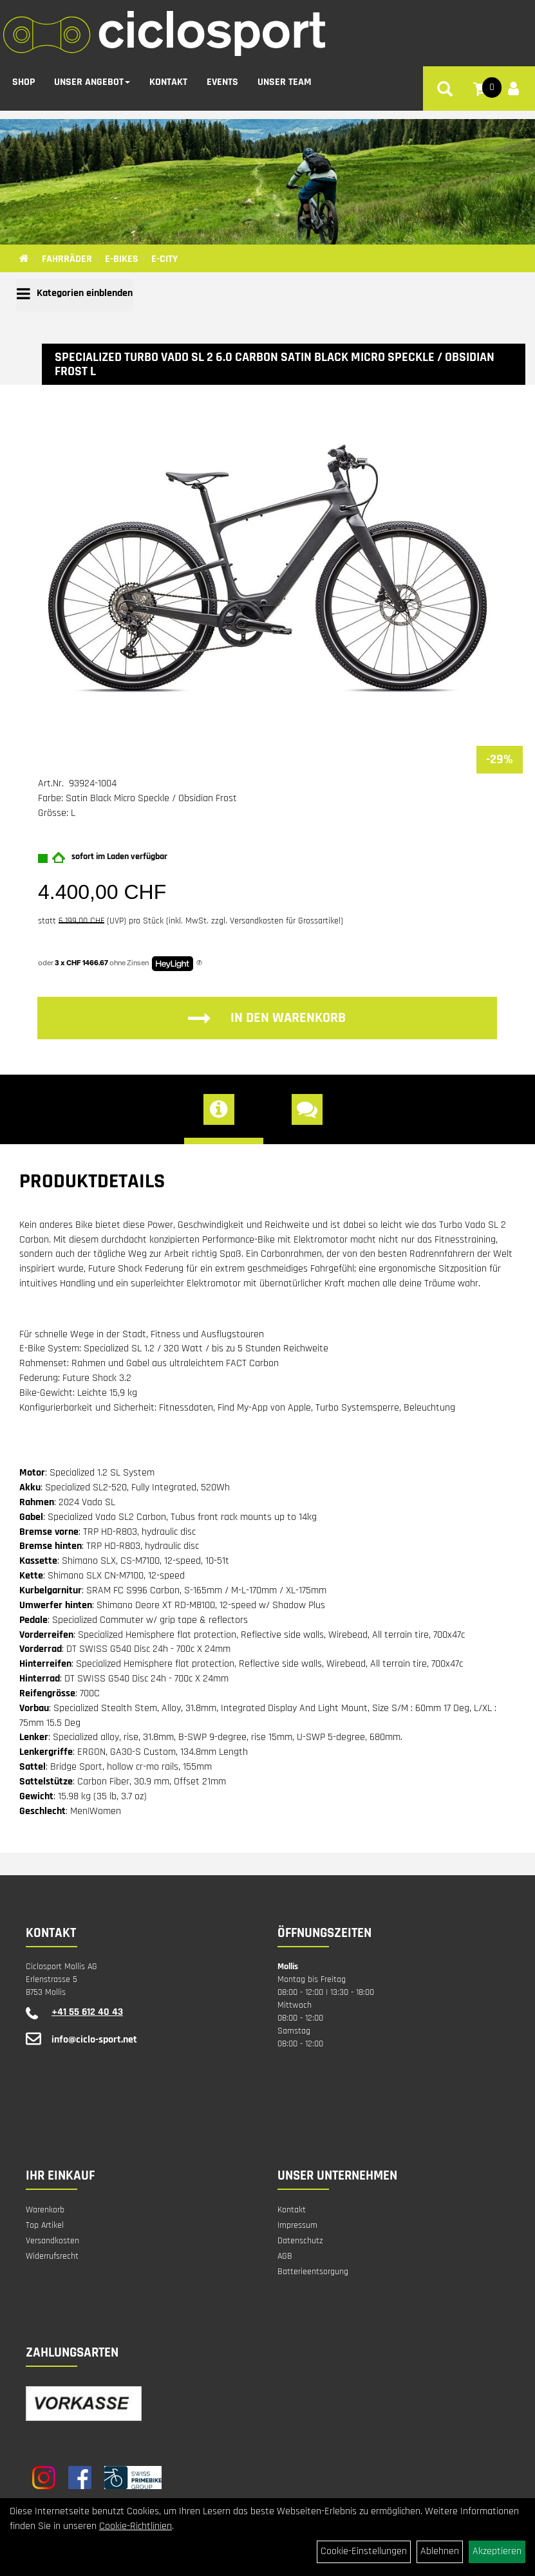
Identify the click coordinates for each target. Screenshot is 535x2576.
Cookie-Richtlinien (135, 2526)
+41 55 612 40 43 (87, 2012)
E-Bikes (121, 259)
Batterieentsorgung (312, 2271)
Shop (23, 80)
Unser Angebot (92, 80)
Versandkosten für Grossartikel (285, 921)
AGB (284, 2256)
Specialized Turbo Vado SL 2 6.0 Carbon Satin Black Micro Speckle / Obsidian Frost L (274, 364)
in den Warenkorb (267, 1018)
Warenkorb (45, 2210)
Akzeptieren (497, 2551)
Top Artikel (45, 2225)
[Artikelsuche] (445, 89)
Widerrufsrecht (52, 2256)
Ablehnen (439, 2551)
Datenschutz (300, 2241)
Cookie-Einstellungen (364, 2551)
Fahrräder (67, 259)
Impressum (297, 2225)
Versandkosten (52, 2241)
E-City (164, 259)
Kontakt (168, 80)
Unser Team (285, 80)
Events (222, 80)
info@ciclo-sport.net (94, 2039)
